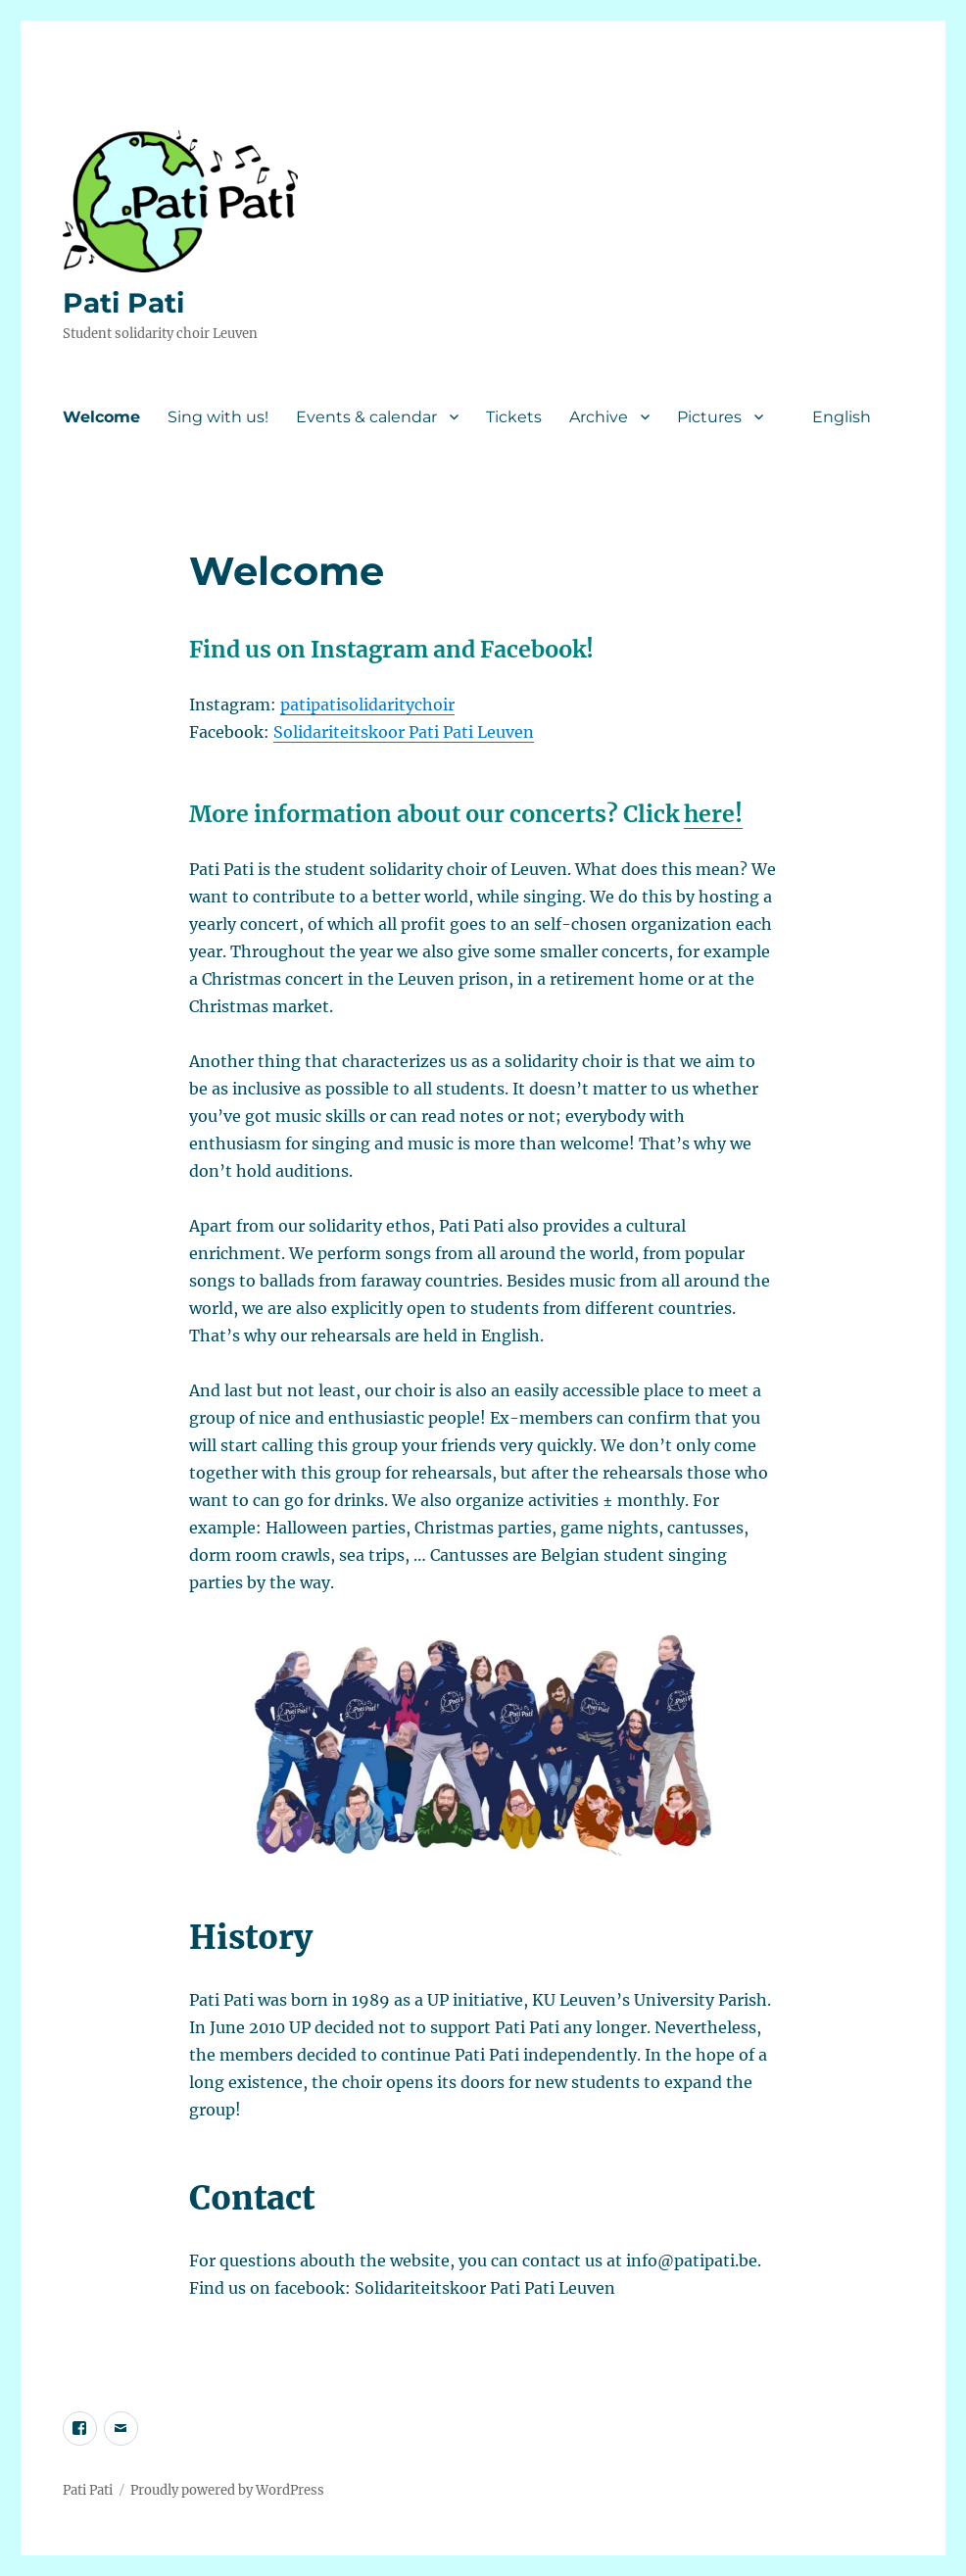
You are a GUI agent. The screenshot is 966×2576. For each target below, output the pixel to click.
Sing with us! (218, 417)
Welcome (101, 417)
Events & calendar (366, 417)
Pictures (709, 417)
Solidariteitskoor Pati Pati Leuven (403, 732)
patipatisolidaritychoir (367, 704)
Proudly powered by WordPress (227, 2490)
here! (713, 814)
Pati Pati (123, 302)
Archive (598, 417)
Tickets (514, 417)
